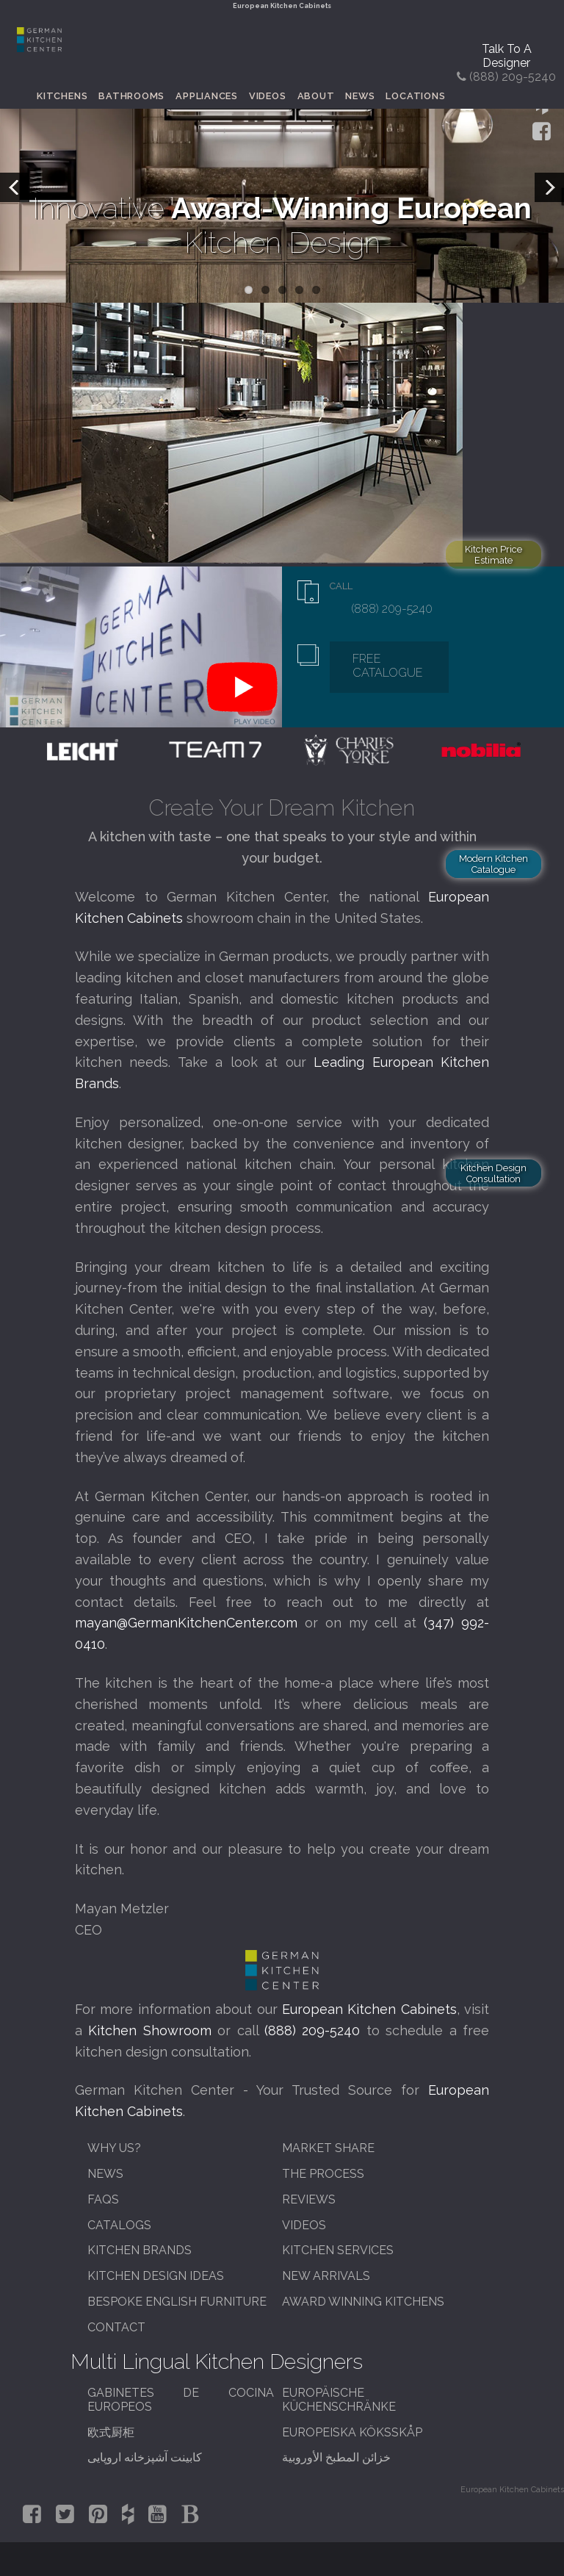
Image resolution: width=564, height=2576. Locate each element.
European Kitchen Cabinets (369, 2009)
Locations (415, 95)
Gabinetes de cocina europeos (180, 2400)
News (360, 95)
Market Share (328, 2148)
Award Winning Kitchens (363, 2302)
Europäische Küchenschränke (339, 2400)
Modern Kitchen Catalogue (493, 864)
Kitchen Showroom (149, 2030)
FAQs (103, 2199)
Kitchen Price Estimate (493, 555)
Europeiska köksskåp (352, 2432)
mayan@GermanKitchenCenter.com (186, 1622)
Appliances (207, 95)
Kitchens (62, 95)
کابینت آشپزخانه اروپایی (144, 2457)
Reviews (309, 2199)
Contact (116, 2327)
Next (549, 187)
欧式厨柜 (110, 2432)
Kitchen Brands (139, 2250)
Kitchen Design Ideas (155, 2276)
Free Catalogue (387, 666)
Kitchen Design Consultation (493, 1173)
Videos (267, 95)
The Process (323, 2174)
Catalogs (119, 2225)
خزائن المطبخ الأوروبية (336, 2457)
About (316, 95)
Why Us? (114, 2148)
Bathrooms (131, 95)
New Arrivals (326, 2276)
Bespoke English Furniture (177, 2302)
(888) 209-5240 (390, 609)
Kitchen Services (338, 2250)
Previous (14, 187)
